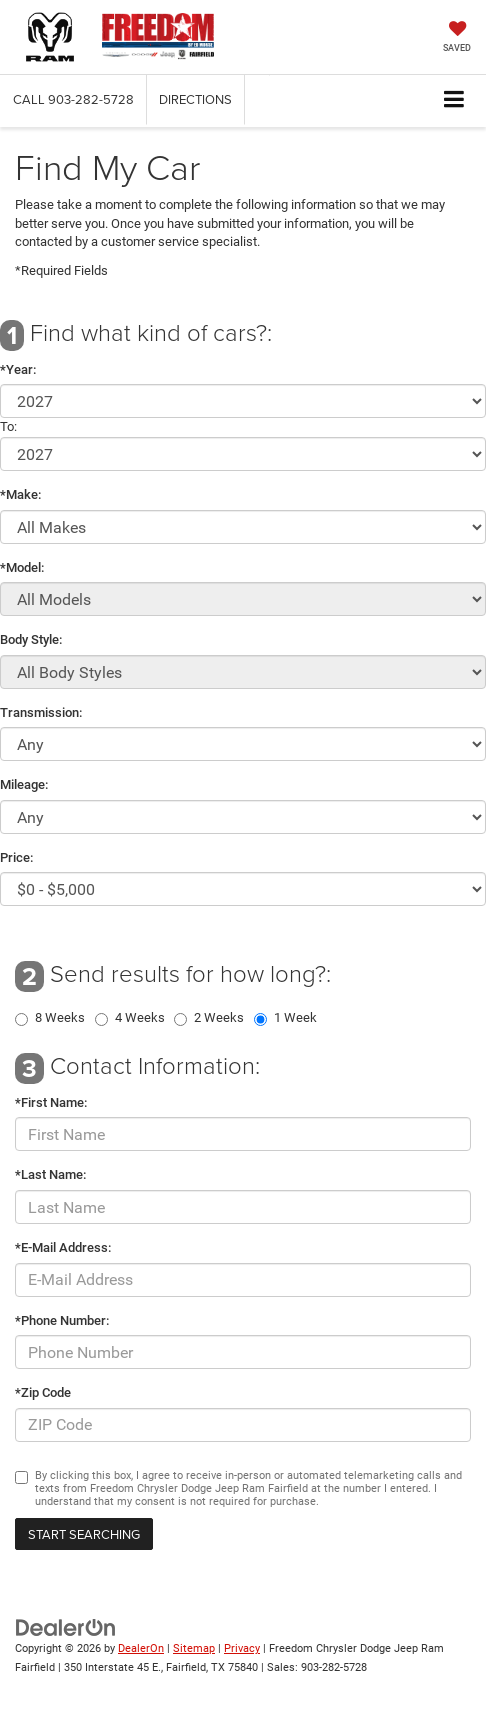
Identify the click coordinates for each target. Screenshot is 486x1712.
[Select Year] (243, 401)
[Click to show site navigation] (454, 100)
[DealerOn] (66, 1627)
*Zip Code (43, 1392)
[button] (73, 99)
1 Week (295, 1018)
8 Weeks (60, 1018)
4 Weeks (140, 1018)
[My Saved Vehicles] (457, 38)
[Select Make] (243, 527)
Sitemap (194, 1648)
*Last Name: (50, 1174)
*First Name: (51, 1102)
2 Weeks (219, 1018)
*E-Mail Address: (63, 1247)
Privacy (242, 1648)
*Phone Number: (62, 1320)
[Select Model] (243, 599)
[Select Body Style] (243, 672)
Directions (195, 99)
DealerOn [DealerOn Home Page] (141, 1648)
